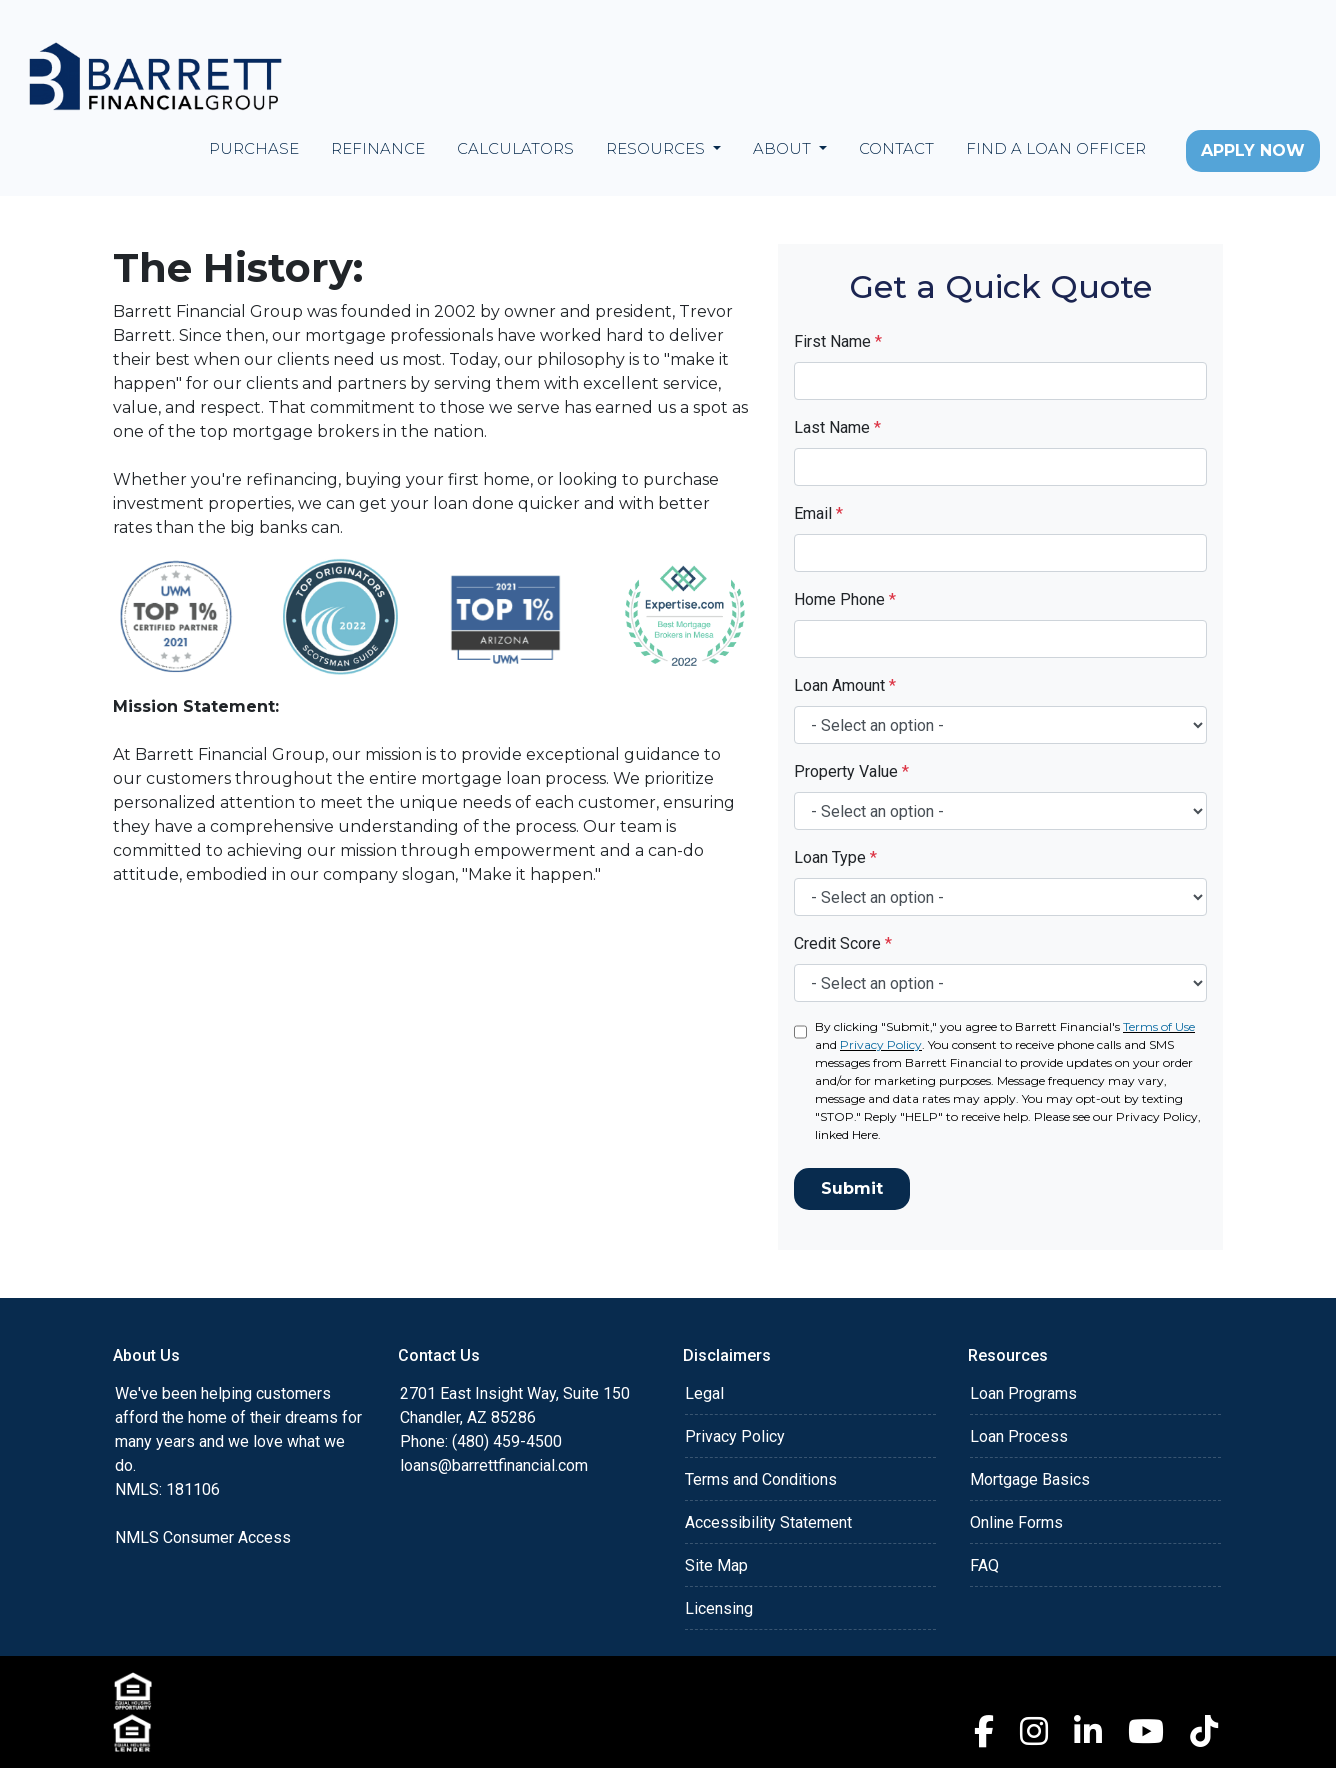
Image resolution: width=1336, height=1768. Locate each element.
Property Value (851, 771)
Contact (896, 148)
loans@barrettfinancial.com (494, 1465)
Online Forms (1016, 1522)
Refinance (378, 148)
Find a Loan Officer (1056, 148)
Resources (657, 148)
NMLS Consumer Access (203, 1537)
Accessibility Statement (768, 1522)
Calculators (515, 148)
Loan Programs (1023, 1393)
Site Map (716, 1565)
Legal (704, 1393)
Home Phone (845, 599)
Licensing (719, 1608)
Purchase (254, 148)
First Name (838, 341)
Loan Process (1019, 1436)
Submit (852, 1188)
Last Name (837, 427)
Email (818, 513)
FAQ (984, 1565)
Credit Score (843, 943)
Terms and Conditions (761, 1479)
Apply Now (1253, 150)
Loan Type (835, 857)
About (784, 148)
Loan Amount (845, 685)
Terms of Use (1159, 1026)
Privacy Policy (881, 1044)
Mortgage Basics (1030, 1479)
